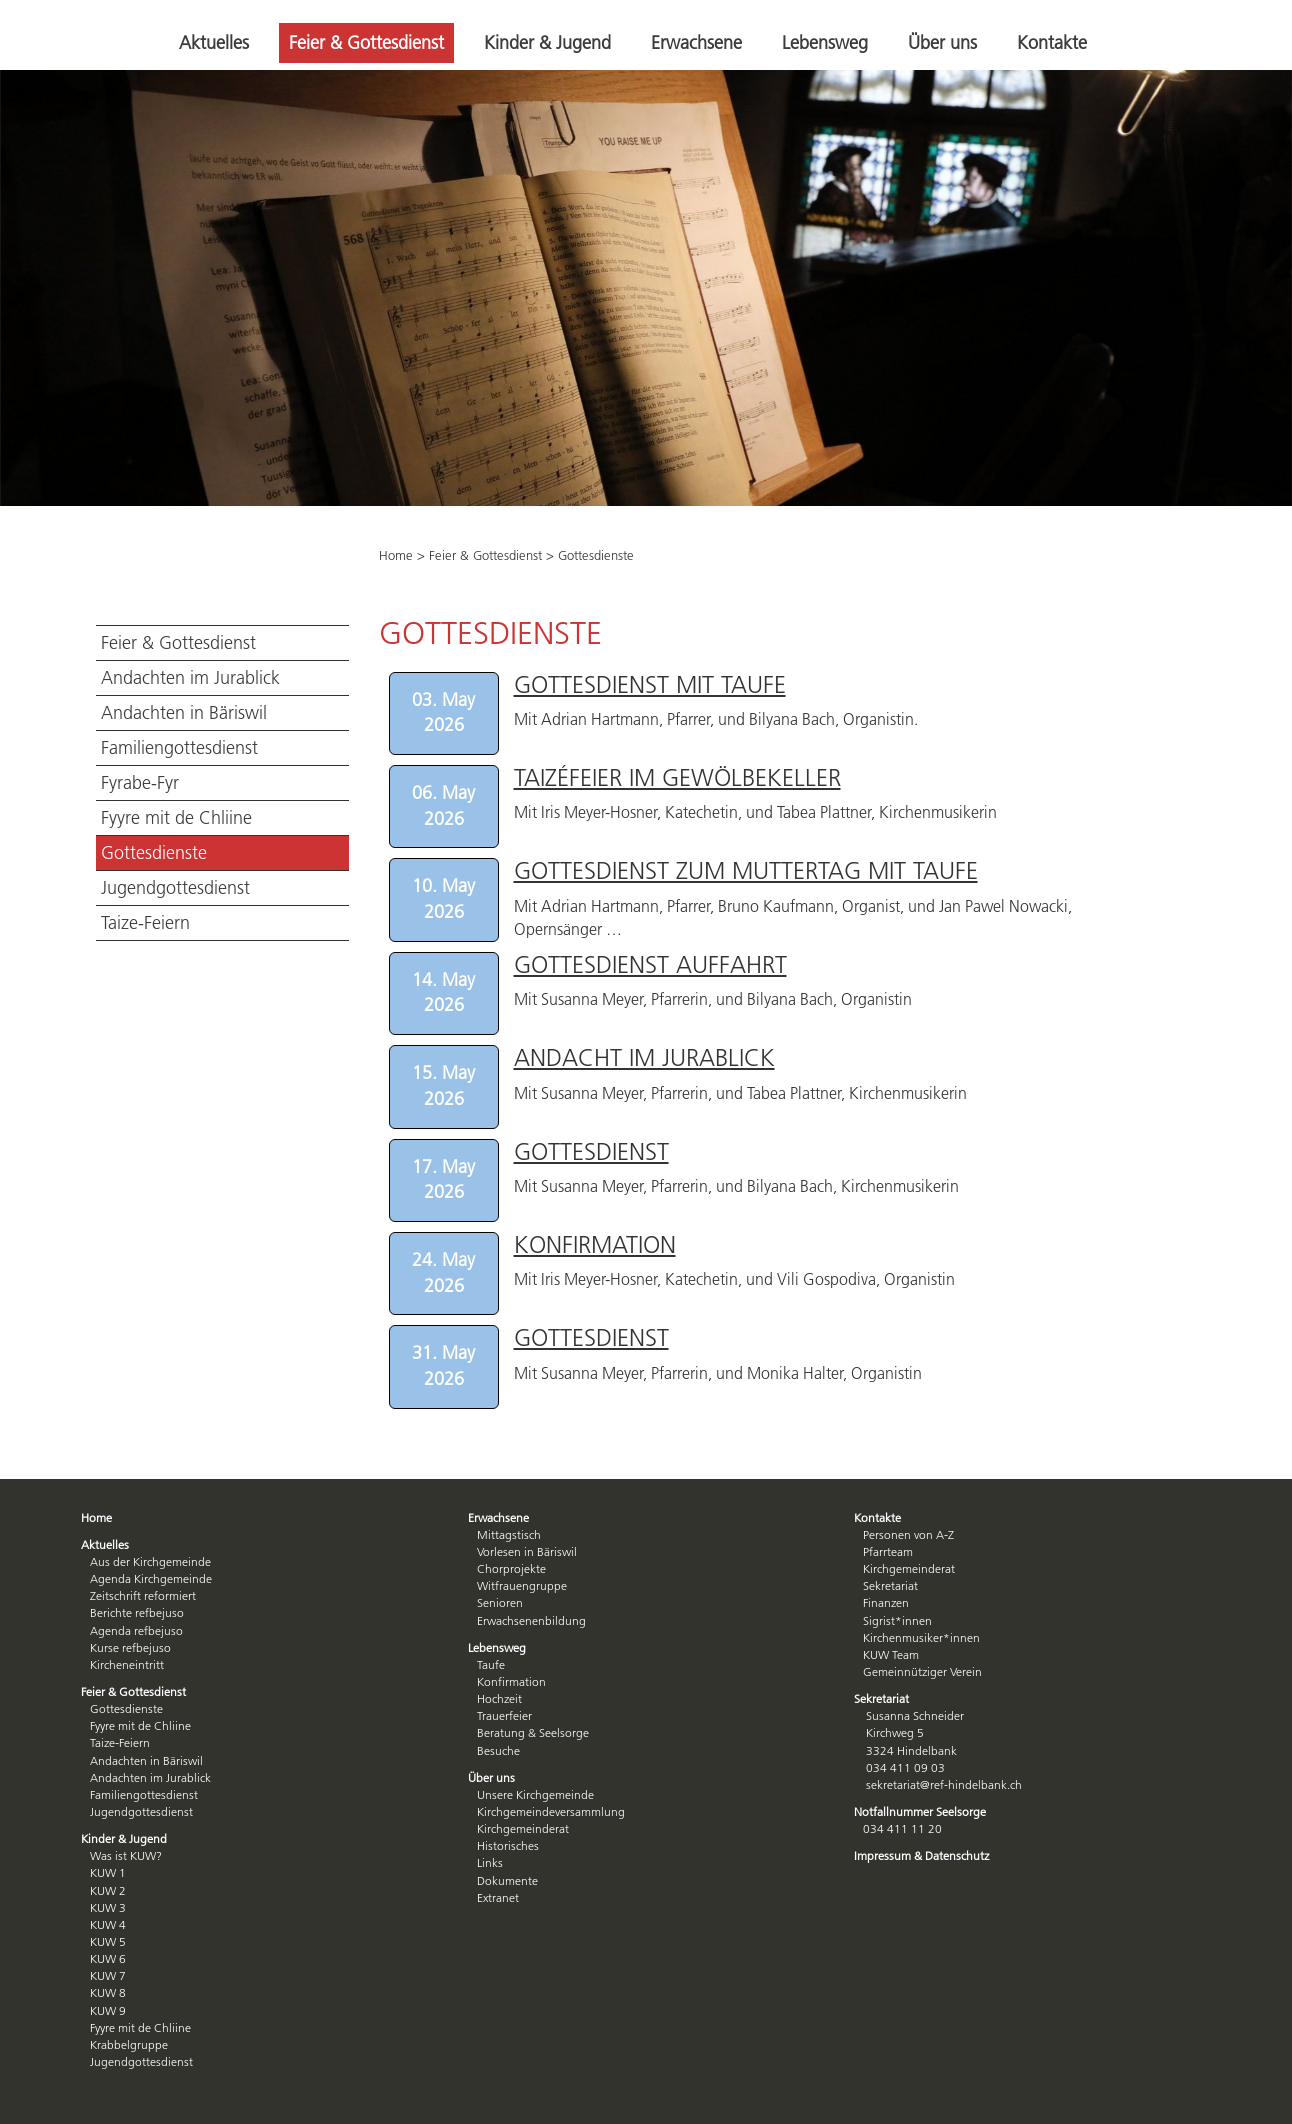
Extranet (498, 1897)
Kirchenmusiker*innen (921, 1637)
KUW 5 (108, 1941)
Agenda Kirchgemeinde (151, 1578)
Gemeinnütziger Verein (922, 1671)
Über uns (942, 43)
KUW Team (891, 1654)
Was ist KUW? (126, 1855)
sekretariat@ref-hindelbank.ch (944, 1784)
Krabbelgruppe (129, 2044)
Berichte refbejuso (137, 1612)
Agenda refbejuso (136, 1630)
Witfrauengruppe (522, 1585)
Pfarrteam (888, 1551)
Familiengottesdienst (179, 748)
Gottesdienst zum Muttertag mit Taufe (746, 870)
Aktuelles (214, 43)
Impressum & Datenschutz (921, 1855)
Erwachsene (696, 43)
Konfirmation (595, 1244)
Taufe (491, 1664)
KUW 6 (108, 1958)
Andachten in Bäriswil (184, 713)
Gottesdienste (154, 853)
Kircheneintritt (127, 1664)
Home (396, 555)
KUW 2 (108, 1890)
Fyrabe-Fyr (140, 783)
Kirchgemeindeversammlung (551, 1811)
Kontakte (1052, 43)
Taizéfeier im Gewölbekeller (677, 777)
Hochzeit (499, 1698)
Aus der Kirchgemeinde (150, 1561)
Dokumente (507, 1880)
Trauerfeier (504, 1715)
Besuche (498, 1750)
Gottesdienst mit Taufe (650, 684)
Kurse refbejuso (130, 1647)
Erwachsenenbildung (531, 1620)
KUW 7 (108, 1975)
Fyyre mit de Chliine (176, 818)
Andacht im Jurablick (644, 1057)
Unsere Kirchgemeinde (535, 1794)
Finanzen (886, 1602)
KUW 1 (108, 1872)
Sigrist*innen (897, 1620)
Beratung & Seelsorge (533, 1732)
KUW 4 (108, 1924)
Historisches (508, 1845)
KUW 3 (108, 1907)
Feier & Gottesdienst (366, 43)
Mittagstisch (509, 1534)
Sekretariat (890, 1585)
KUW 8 (108, 1992)
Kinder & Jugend (547, 43)
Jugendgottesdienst (175, 888)
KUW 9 (108, 2010)
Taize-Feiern (145, 923)
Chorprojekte (511, 1568)
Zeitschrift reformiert (143, 1595)
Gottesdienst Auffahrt (650, 964)
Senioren (500, 1602)
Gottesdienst (591, 1151)
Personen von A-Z (908, 1534)
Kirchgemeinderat (523, 1828)
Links (490, 1862)
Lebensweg (825, 43)
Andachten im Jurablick (190, 678)
